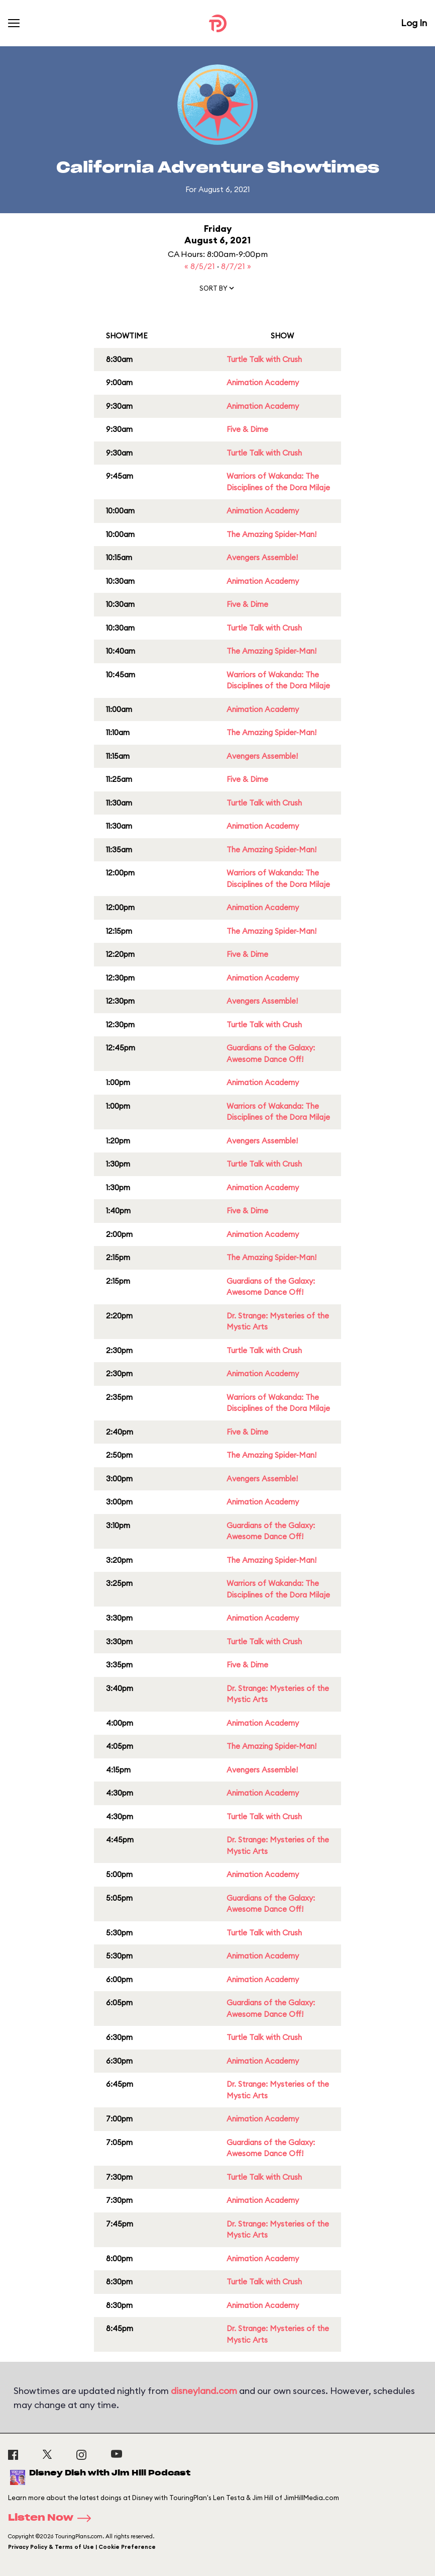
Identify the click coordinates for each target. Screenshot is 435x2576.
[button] (217, 290)
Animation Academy (263, 382)
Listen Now (52, 2518)
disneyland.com (204, 2390)
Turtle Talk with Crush (264, 359)
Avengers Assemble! (262, 557)
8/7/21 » (236, 266)
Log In (414, 23)
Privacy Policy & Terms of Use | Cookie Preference (82, 2546)
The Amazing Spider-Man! (271, 534)
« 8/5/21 (200, 266)
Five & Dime (247, 429)
